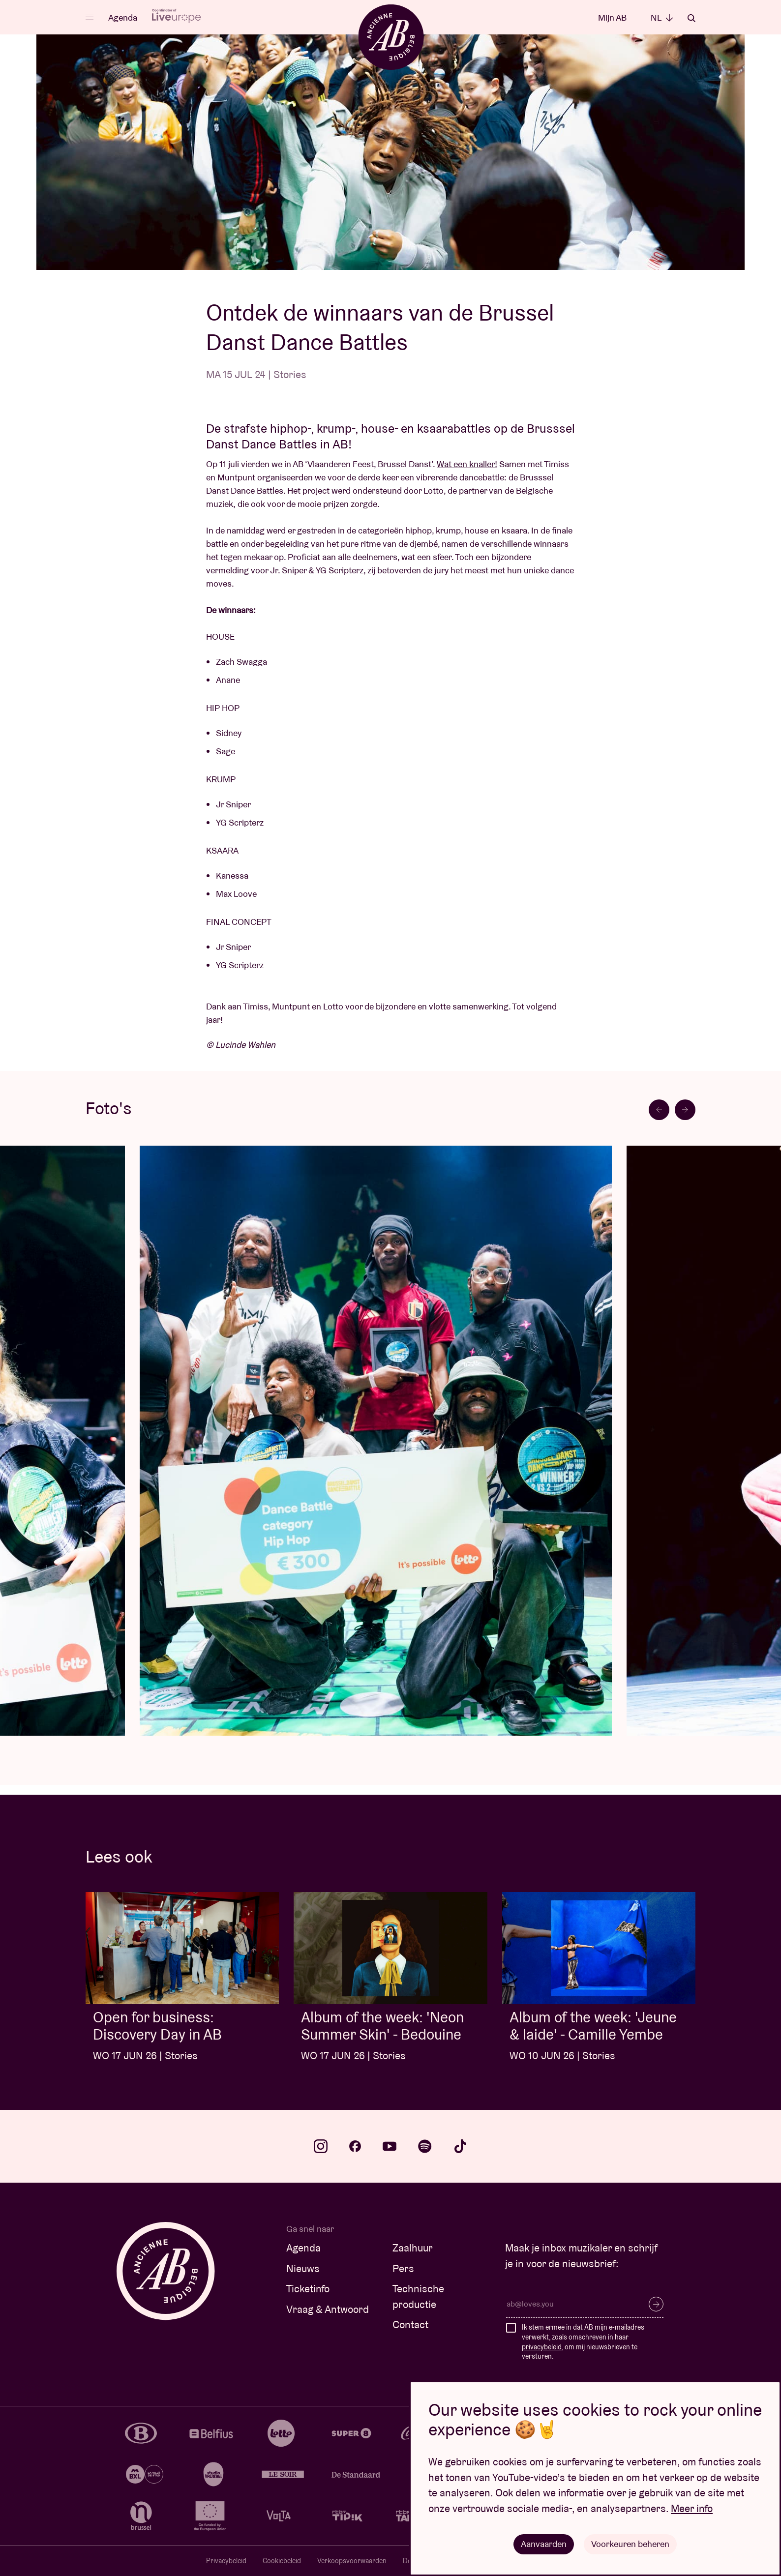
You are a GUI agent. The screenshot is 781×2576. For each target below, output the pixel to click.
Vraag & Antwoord (327, 2309)
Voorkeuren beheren (630, 2543)
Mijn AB (612, 17)
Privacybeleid (226, 2560)
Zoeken (691, 18)
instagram (321, 2146)
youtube (389, 2146)
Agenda (122, 17)
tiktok (460, 2146)
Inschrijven (656, 2304)
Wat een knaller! (467, 464)
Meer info (692, 2508)
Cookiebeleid (282, 2560)
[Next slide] (685, 1109)
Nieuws (303, 2268)
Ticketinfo (308, 2288)
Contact (410, 2324)
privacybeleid (542, 2346)
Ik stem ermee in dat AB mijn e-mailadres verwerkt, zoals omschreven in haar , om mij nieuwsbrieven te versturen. (583, 2342)
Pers (403, 2268)
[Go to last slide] (659, 1109)
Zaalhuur (412, 2247)
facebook (355, 2146)
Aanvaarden (544, 2543)
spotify (425, 2146)
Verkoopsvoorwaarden (352, 2560)
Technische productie (418, 2296)
